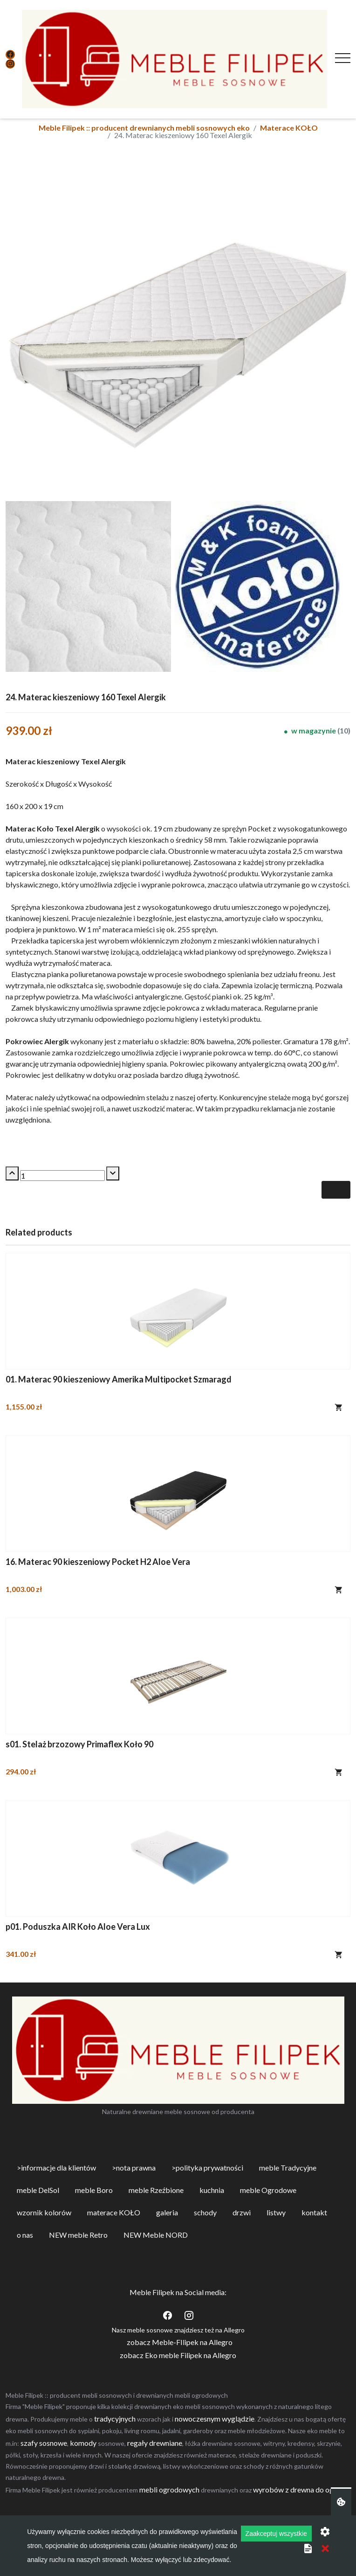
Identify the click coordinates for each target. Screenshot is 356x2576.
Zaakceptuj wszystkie (276, 2533)
